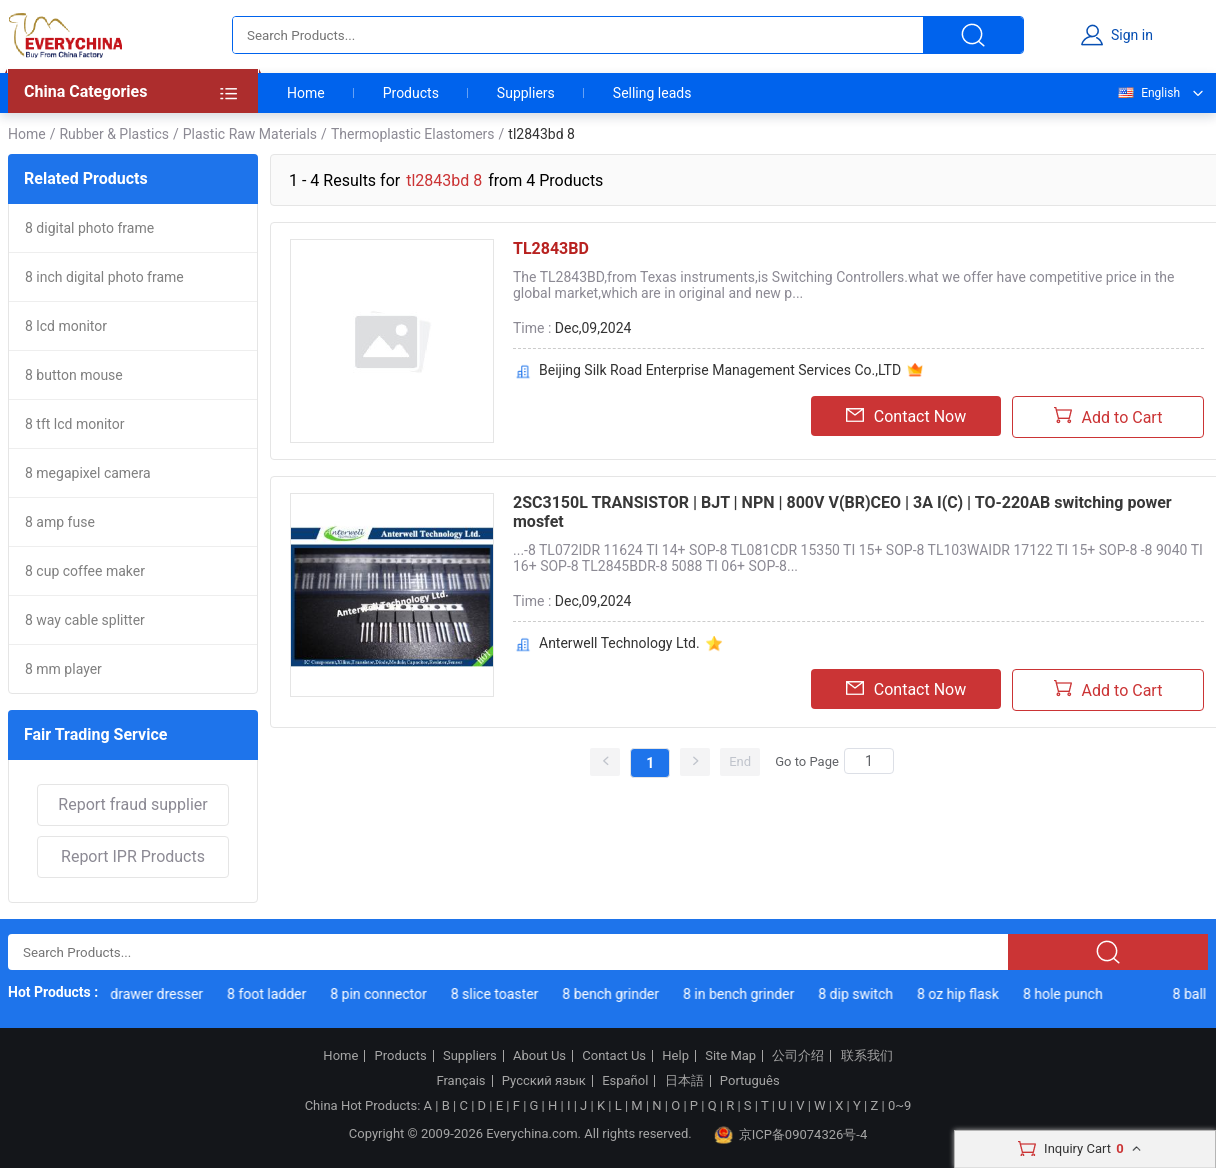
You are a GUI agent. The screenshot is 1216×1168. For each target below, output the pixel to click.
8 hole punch (1067, 994)
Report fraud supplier (132, 804)
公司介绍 (798, 1056)
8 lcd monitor (66, 326)
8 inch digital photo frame (104, 277)
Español (625, 1081)
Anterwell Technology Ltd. (619, 643)
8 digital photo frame (89, 228)
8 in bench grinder (742, 994)
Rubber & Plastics (114, 134)
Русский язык (544, 1081)
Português (750, 1081)
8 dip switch (859, 994)
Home (306, 93)
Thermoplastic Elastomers (413, 134)
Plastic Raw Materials (250, 134)
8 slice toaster (499, 994)
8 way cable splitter (85, 620)
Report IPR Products (133, 856)
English (1148, 93)
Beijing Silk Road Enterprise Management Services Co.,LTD (720, 370)
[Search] (869, 761)
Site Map (730, 1056)
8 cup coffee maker (85, 571)
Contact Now (906, 416)
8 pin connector (382, 994)
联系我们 (867, 1056)
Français (460, 1081)
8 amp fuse (60, 522)
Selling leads (652, 93)
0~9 (899, 1105)
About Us (539, 1056)
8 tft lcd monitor (75, 424)
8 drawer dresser (155, 994)
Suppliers (526, 93)
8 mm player (63, 669)
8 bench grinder (614, 994)
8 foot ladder (270, 994)
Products (411, 93)
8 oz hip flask (962, 994)
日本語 (684, 1081)
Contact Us (614, 1056)
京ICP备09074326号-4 (791, 1135)
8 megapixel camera (88, 473)
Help (675, 1056)
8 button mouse (74, 375)
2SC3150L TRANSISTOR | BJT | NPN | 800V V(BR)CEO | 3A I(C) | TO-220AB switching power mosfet (842, 512)
